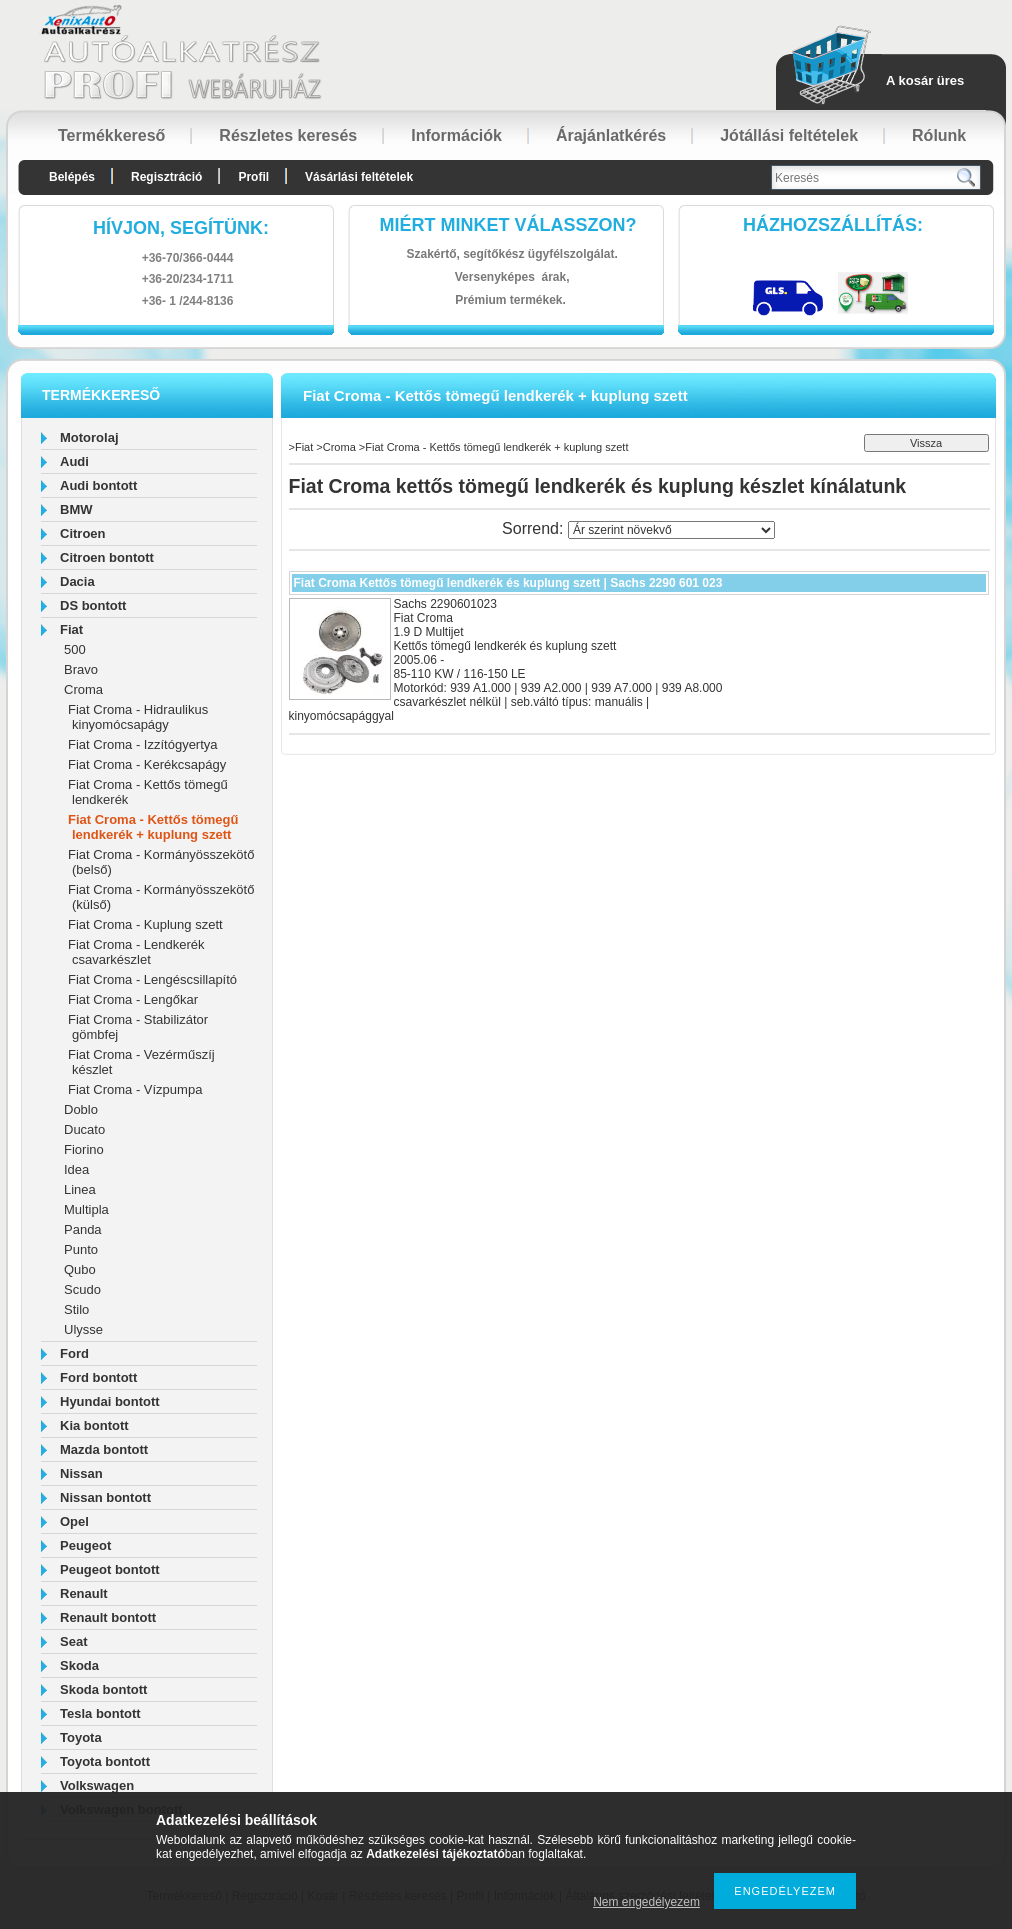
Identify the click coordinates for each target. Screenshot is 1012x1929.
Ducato (84, 1129)
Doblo (81, 1109)
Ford (74, 1353)
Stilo (76, 1309)
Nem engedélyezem (646, 1902)
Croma (83, 689)
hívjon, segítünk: (181, 228)
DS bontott (93, 605)
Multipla (86, 1209)
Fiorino (84, 1149)
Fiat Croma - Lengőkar (133, 999)
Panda (83, 1229)
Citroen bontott (107, 557)
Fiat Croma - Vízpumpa (135, 1089)
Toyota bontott (105, 1761)
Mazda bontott (104, 1449)
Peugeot (85, 1545)
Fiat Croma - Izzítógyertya (143, 744)
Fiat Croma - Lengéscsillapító (152, 979)
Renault (84, 1593)
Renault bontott (108, 1617)
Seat (73, 1641)
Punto (81, 1249)
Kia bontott (94, 1425)
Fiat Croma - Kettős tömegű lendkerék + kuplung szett (153, 827)
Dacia (77, 581)
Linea (80, 1189)
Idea (76, 1169)
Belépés (72, 177)
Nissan (81, 1473)
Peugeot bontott (110, 1569)
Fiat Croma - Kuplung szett (145, 924)
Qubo (80, 1269)
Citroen (83, 533)
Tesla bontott (100, 1713)
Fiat (71, 629)
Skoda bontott (103, 1689)
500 (75, 649)
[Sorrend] (671, 530)
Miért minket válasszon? (508, 225)
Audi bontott (98, 485)
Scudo (82, 1289)
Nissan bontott (105, 1497)
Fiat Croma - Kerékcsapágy (147, 764)
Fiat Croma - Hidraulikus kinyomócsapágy (138, 717)
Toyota (81, 1737)
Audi (74, 461)
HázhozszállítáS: (833, 225)
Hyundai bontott (110, 1401)
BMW (76, 509)
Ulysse (83, 1329)
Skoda (79, 1665)
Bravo (81, 669)
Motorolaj (89, 437)
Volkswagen (97, 1785)
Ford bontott (98, 1377)
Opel (74, 1521)
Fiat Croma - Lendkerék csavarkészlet (136, 952)
